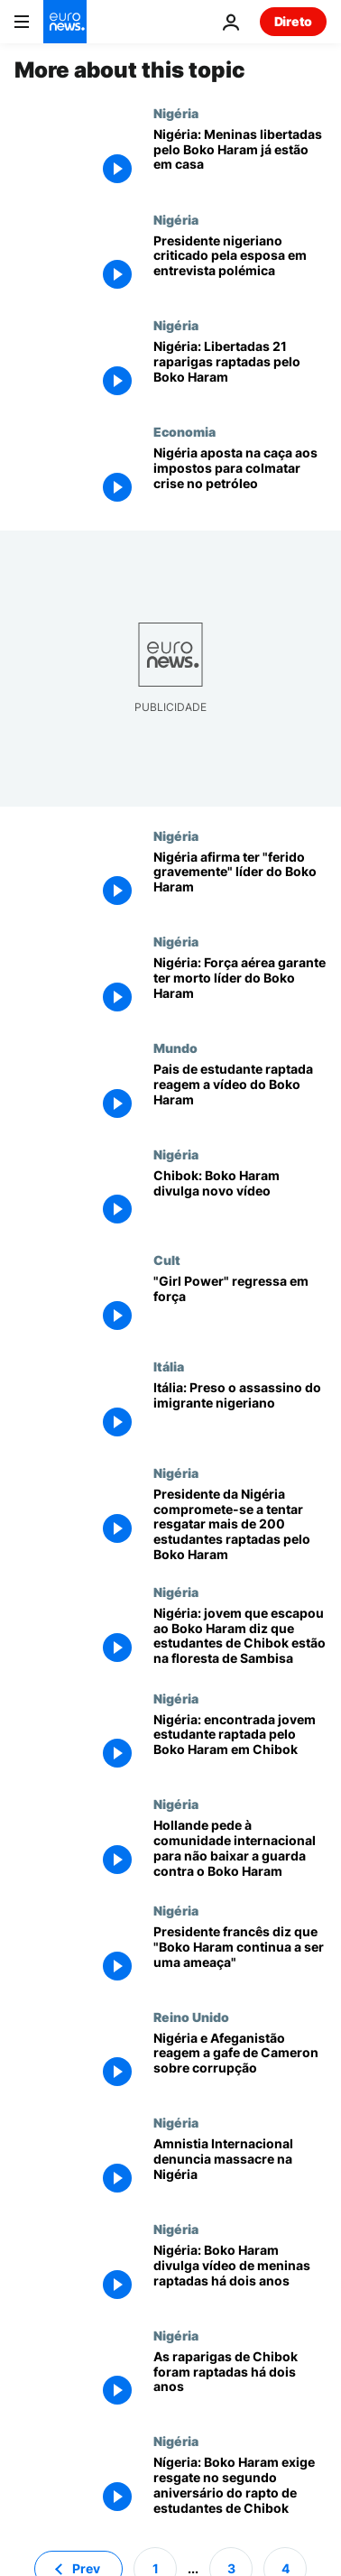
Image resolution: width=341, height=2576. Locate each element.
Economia (184, 431)
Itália (168, 1366)
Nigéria (175, 113)
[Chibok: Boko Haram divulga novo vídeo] (240, 1200)
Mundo (175, 1047)
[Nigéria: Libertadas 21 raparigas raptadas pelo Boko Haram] (240, 370)
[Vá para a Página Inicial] (65, 21)
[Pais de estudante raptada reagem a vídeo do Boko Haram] (240, 1093)
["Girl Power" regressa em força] (240, 1305)
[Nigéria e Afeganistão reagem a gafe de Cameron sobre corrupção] (240, 2062)
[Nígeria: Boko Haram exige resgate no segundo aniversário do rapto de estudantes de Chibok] (240, 2486)
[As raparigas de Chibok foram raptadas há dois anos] (240, 2381)
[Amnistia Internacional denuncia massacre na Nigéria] (240, 2168)
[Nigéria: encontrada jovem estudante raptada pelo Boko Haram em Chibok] (240, 1744)
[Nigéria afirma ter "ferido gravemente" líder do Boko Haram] (240, 881)
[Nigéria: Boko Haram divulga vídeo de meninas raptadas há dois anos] (240, 2274)
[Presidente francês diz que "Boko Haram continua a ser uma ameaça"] (240, 1956)
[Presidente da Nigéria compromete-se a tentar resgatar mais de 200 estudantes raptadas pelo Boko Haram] (240, 1525)
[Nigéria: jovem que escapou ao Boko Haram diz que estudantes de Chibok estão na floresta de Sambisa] (240, 1637)
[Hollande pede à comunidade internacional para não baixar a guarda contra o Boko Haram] (240, 1849)
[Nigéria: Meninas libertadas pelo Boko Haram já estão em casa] (240, 158)
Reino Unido (191, 2016)
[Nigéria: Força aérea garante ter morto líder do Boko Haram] (240, 987)
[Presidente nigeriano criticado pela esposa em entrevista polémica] (240, 265)
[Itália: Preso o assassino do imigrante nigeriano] (240, 1412)
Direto (293, 21)
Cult (166, 1259)
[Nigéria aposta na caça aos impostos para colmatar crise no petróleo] (240, 477)
